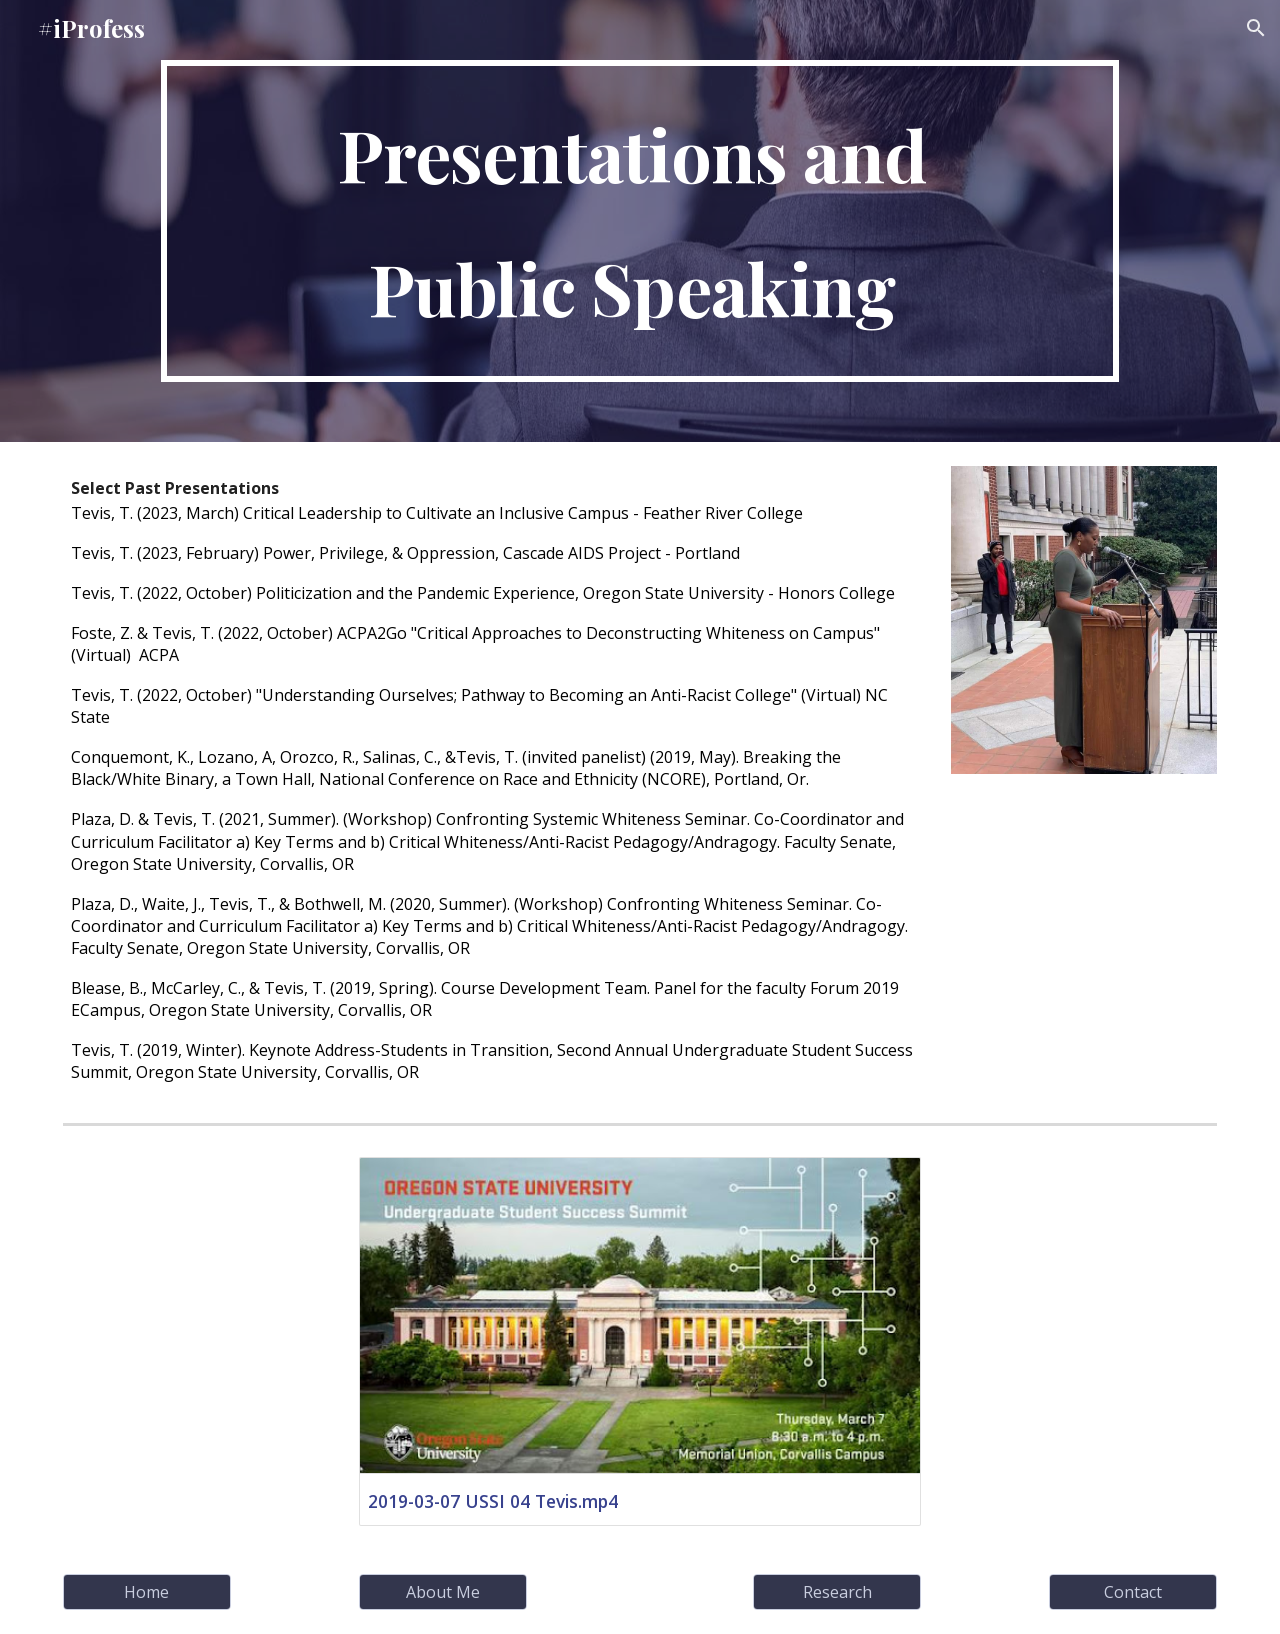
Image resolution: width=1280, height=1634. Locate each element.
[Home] (147, 1592)
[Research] (837, 1592)
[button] (1256, 28)
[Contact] (1133, 1592)
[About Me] (443, 1592)
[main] (639, 221)
